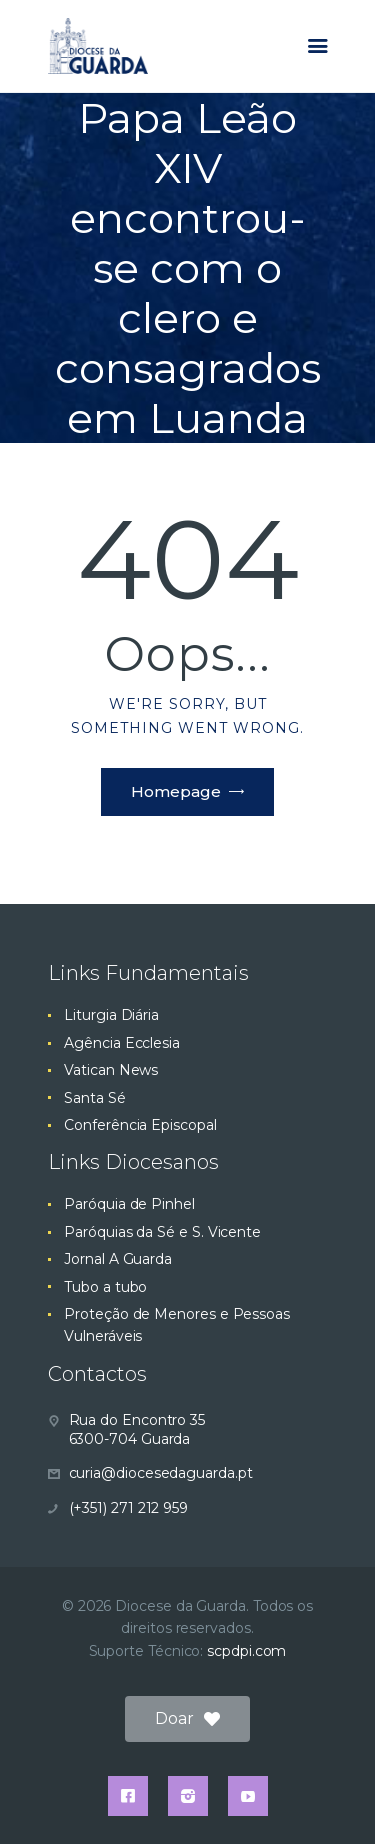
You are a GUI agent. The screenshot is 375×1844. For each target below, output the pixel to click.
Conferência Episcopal (140, 1125)
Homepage (176, 791)
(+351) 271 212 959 (129, 1508)
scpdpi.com (246, 1651)
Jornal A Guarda (118, 1259)
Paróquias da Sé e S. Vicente (162, 1232)
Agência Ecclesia (122, 1043)
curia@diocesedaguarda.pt (161, 1473)
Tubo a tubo (105, 1287)
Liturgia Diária (111, 1015)
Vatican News (111, 1070)
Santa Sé (94, 1098)
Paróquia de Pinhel (129, 1204)
